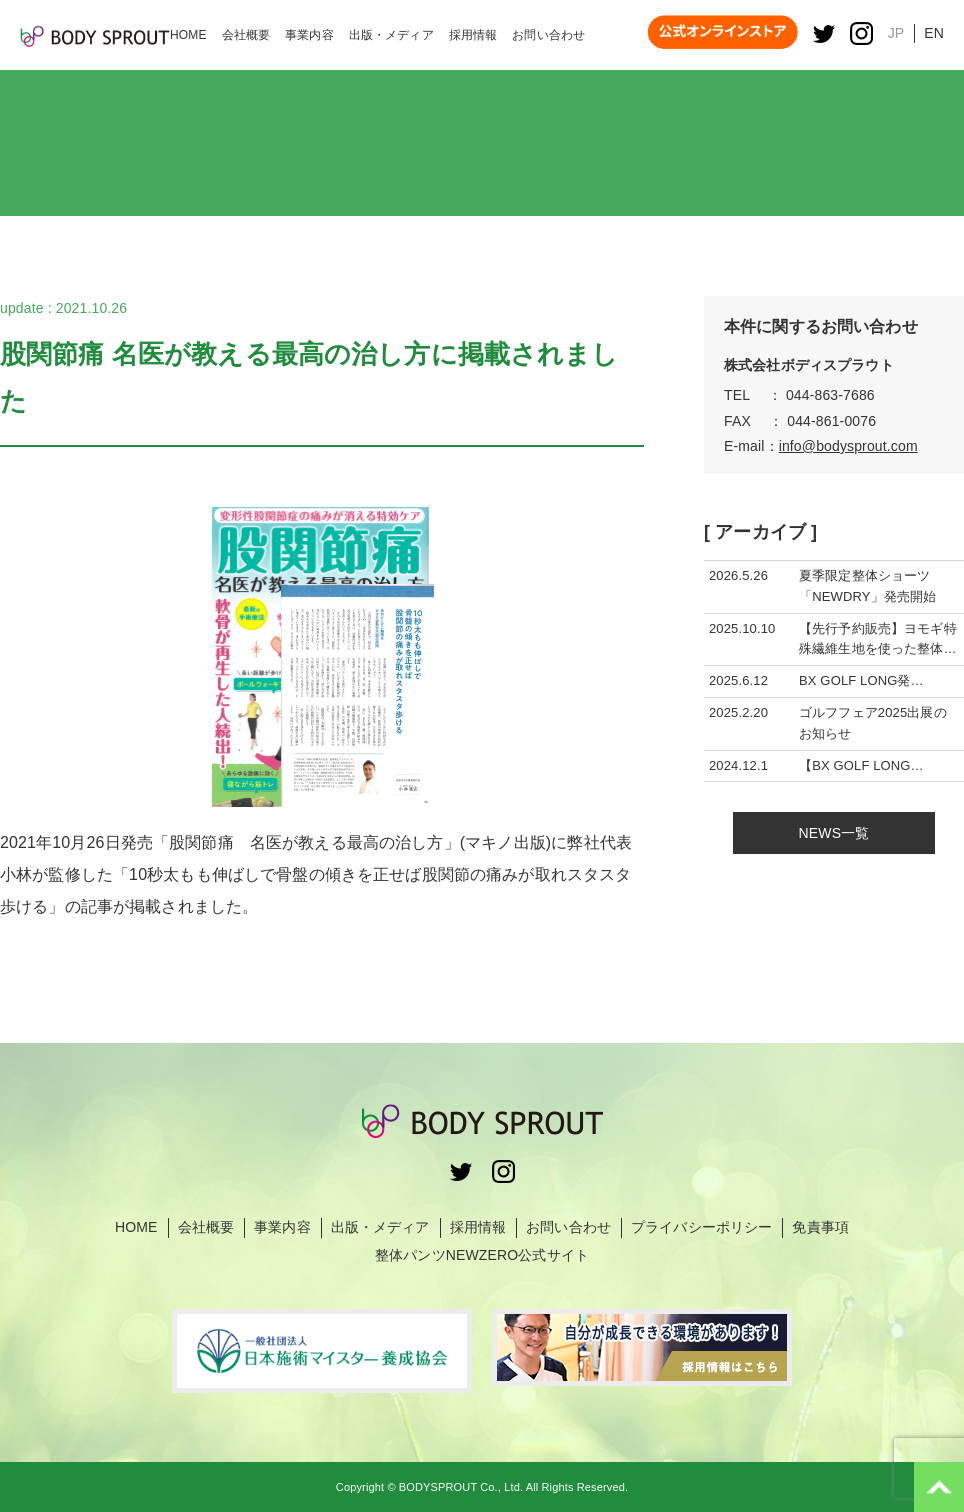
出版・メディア (380, 1227)
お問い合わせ (568, 1227)
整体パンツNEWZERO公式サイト (482, 1255)
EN (934, 33)
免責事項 (820, 1227)
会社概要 (206, 1227)
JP (896, 33)
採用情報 (478, 1227)
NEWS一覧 (834, 833)
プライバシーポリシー (701, 1227)
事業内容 (282, 1227)
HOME (136, 1227)
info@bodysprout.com (848, 446)
